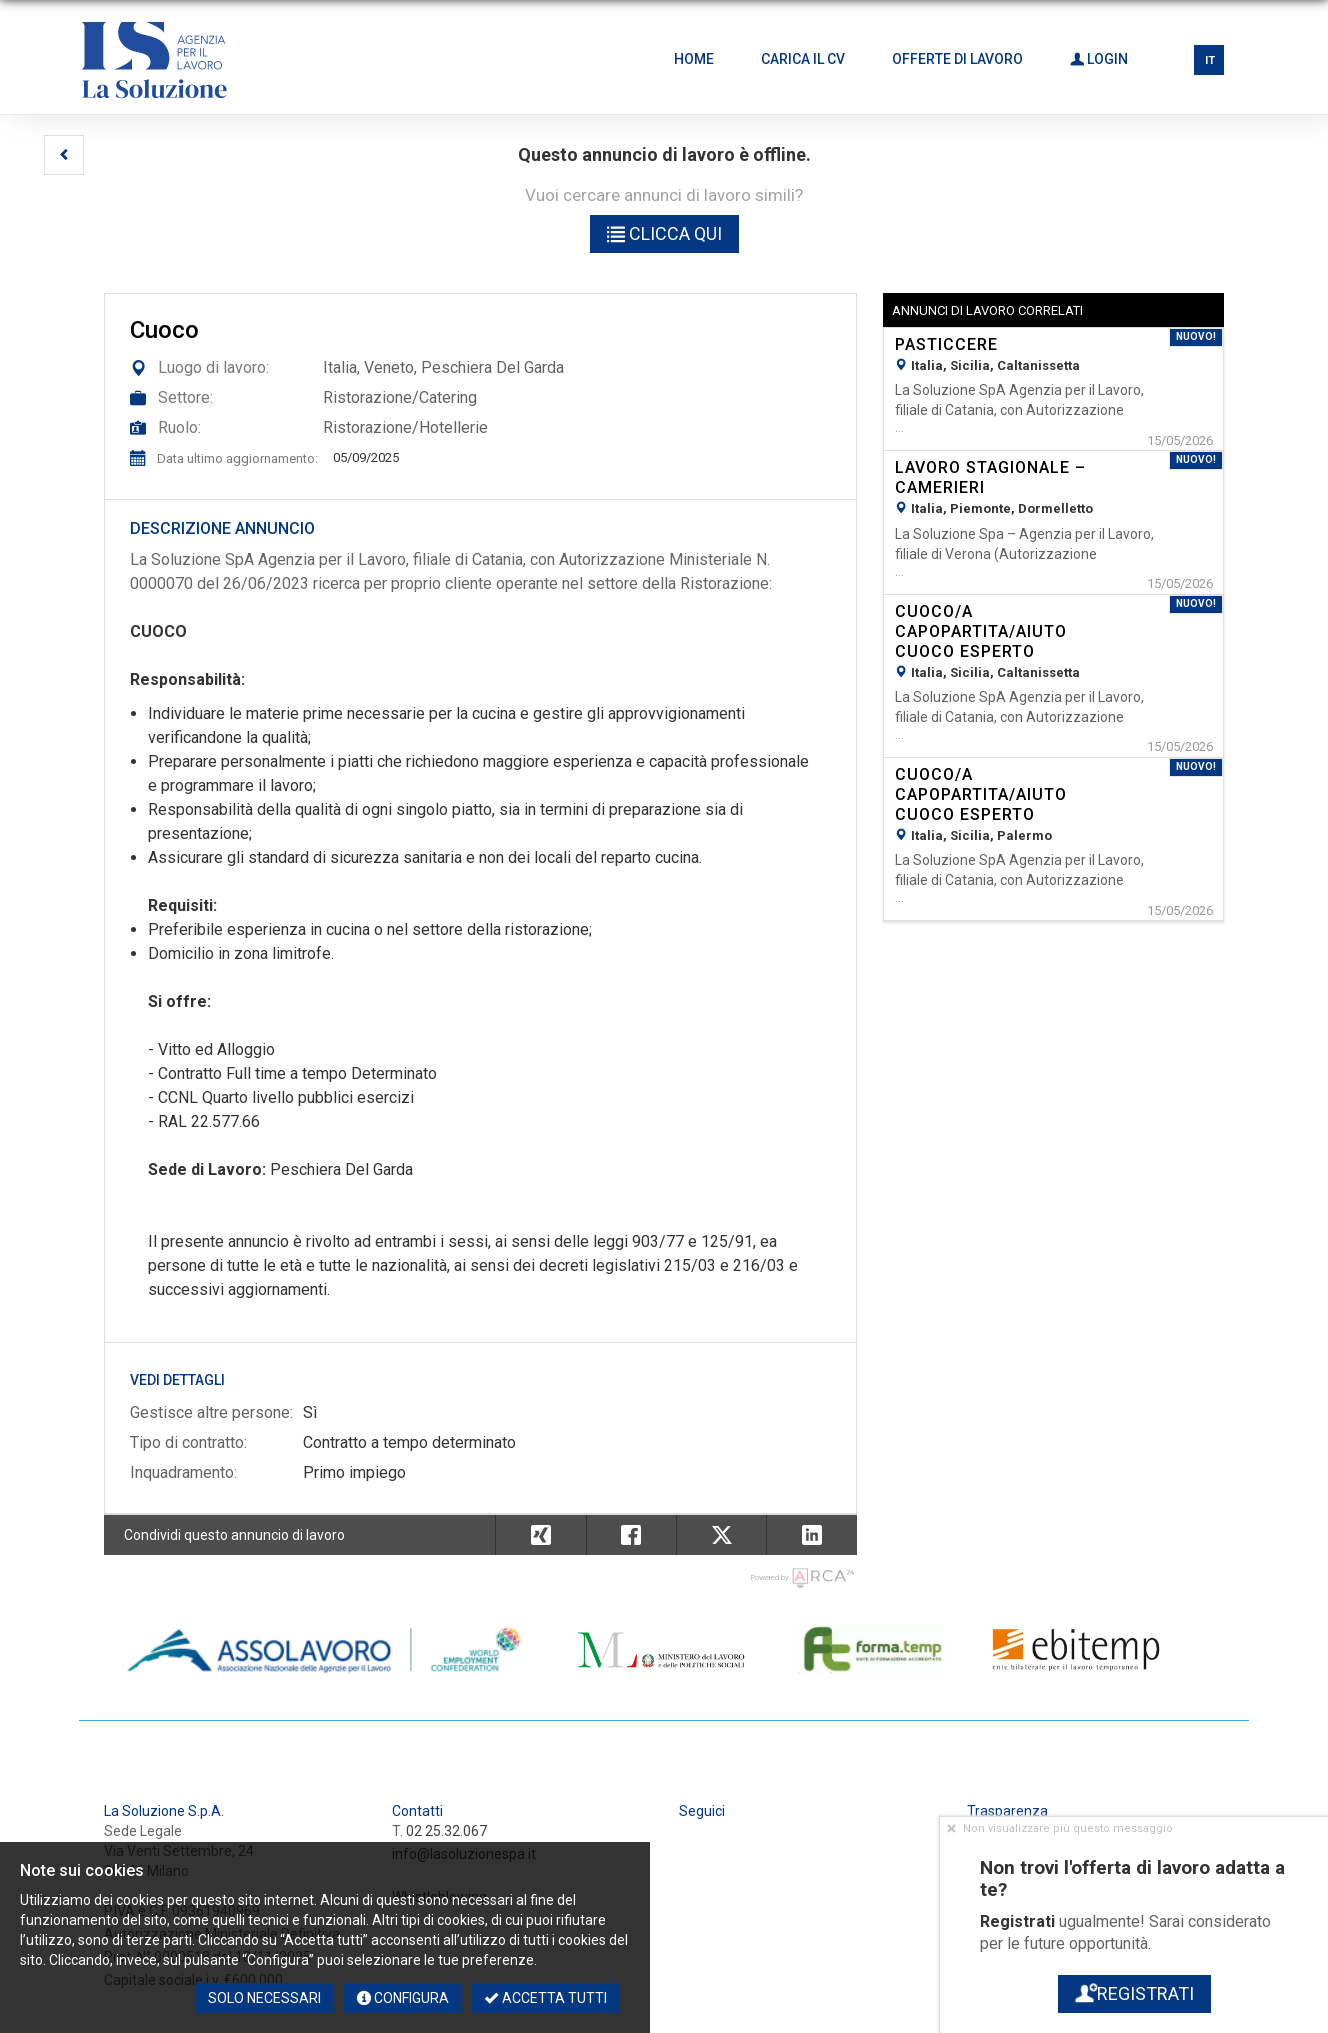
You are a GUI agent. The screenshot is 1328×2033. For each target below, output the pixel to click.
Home (694, 59)
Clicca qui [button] (664, 233)
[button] (64, 155)
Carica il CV (803, 59)
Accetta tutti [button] (546, 1998)
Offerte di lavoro (957, 59)
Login (1099, 59)
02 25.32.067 (446, 1831)
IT (1210, 60)
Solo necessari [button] (264, 1998)
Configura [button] (403, 1998)
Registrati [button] (1133, 1993)
